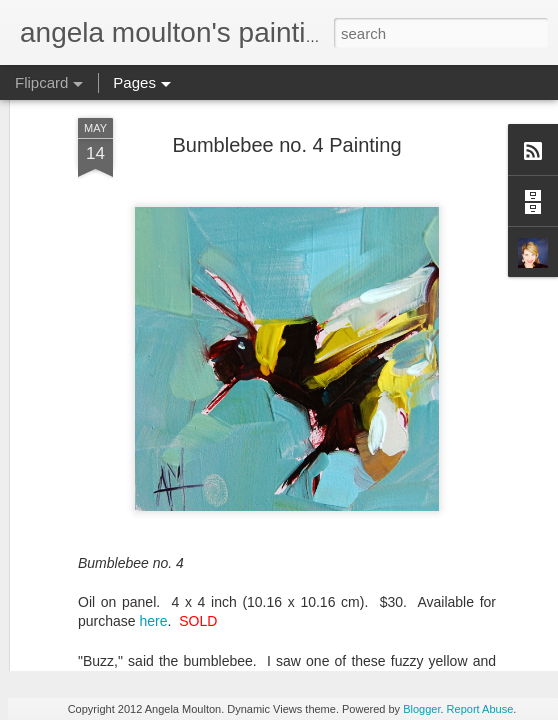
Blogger (421, 709)
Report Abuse (480, 709)
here (153, 503)
